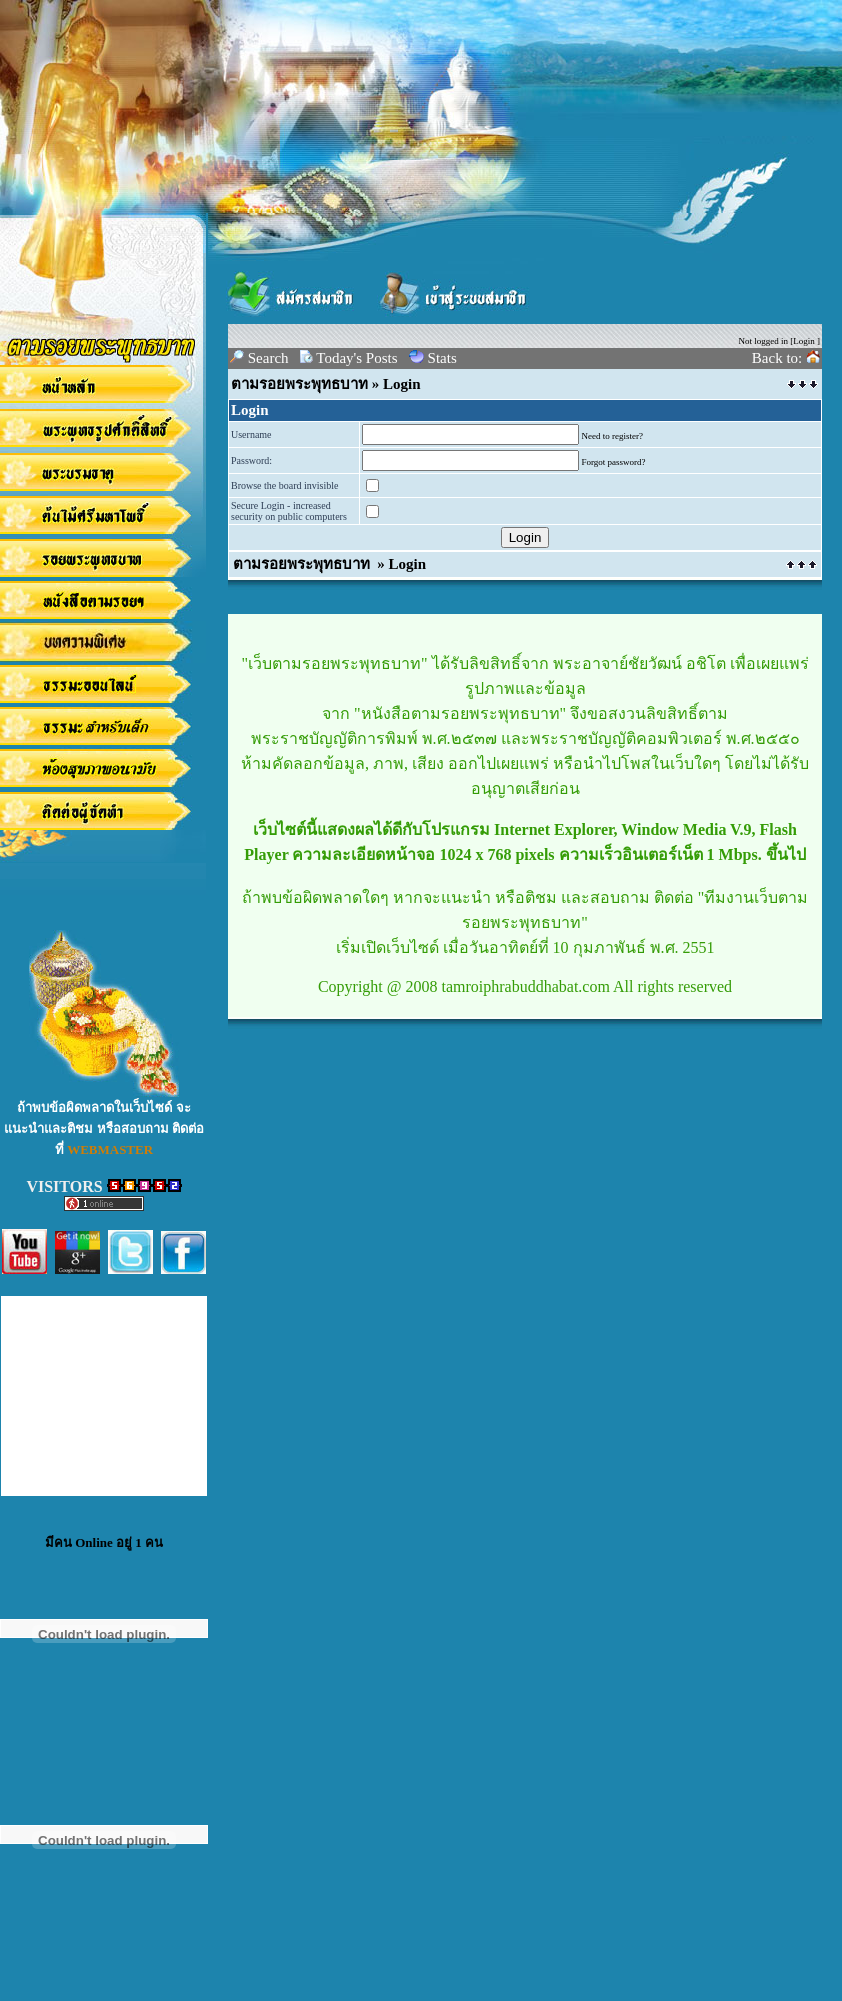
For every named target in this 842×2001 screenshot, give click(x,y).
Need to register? (612, 436)
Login (804, 341)
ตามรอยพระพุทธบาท (299, 384)
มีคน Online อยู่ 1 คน (104, 1542)
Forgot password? (614, 462)
